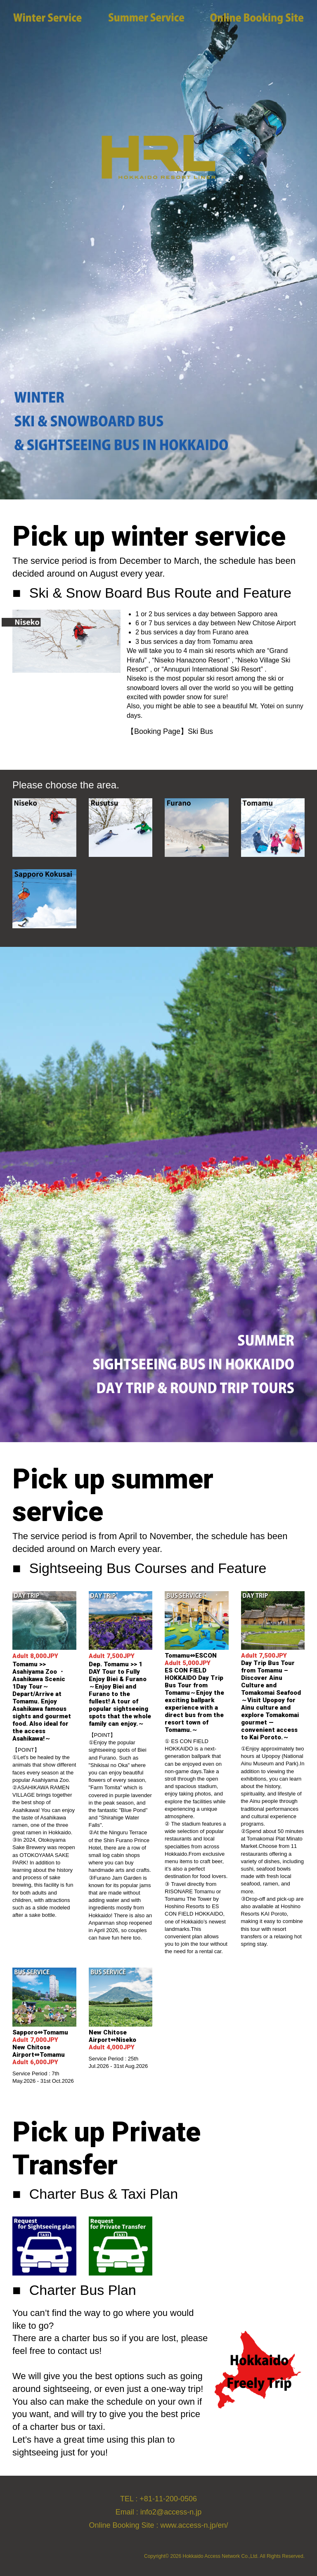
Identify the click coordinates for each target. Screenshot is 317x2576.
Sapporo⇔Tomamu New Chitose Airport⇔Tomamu (43, 2047)
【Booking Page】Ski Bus (170, 731)
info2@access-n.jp (170, 2512)
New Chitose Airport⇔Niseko (115, 2040)
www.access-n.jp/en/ (194, 2525)
